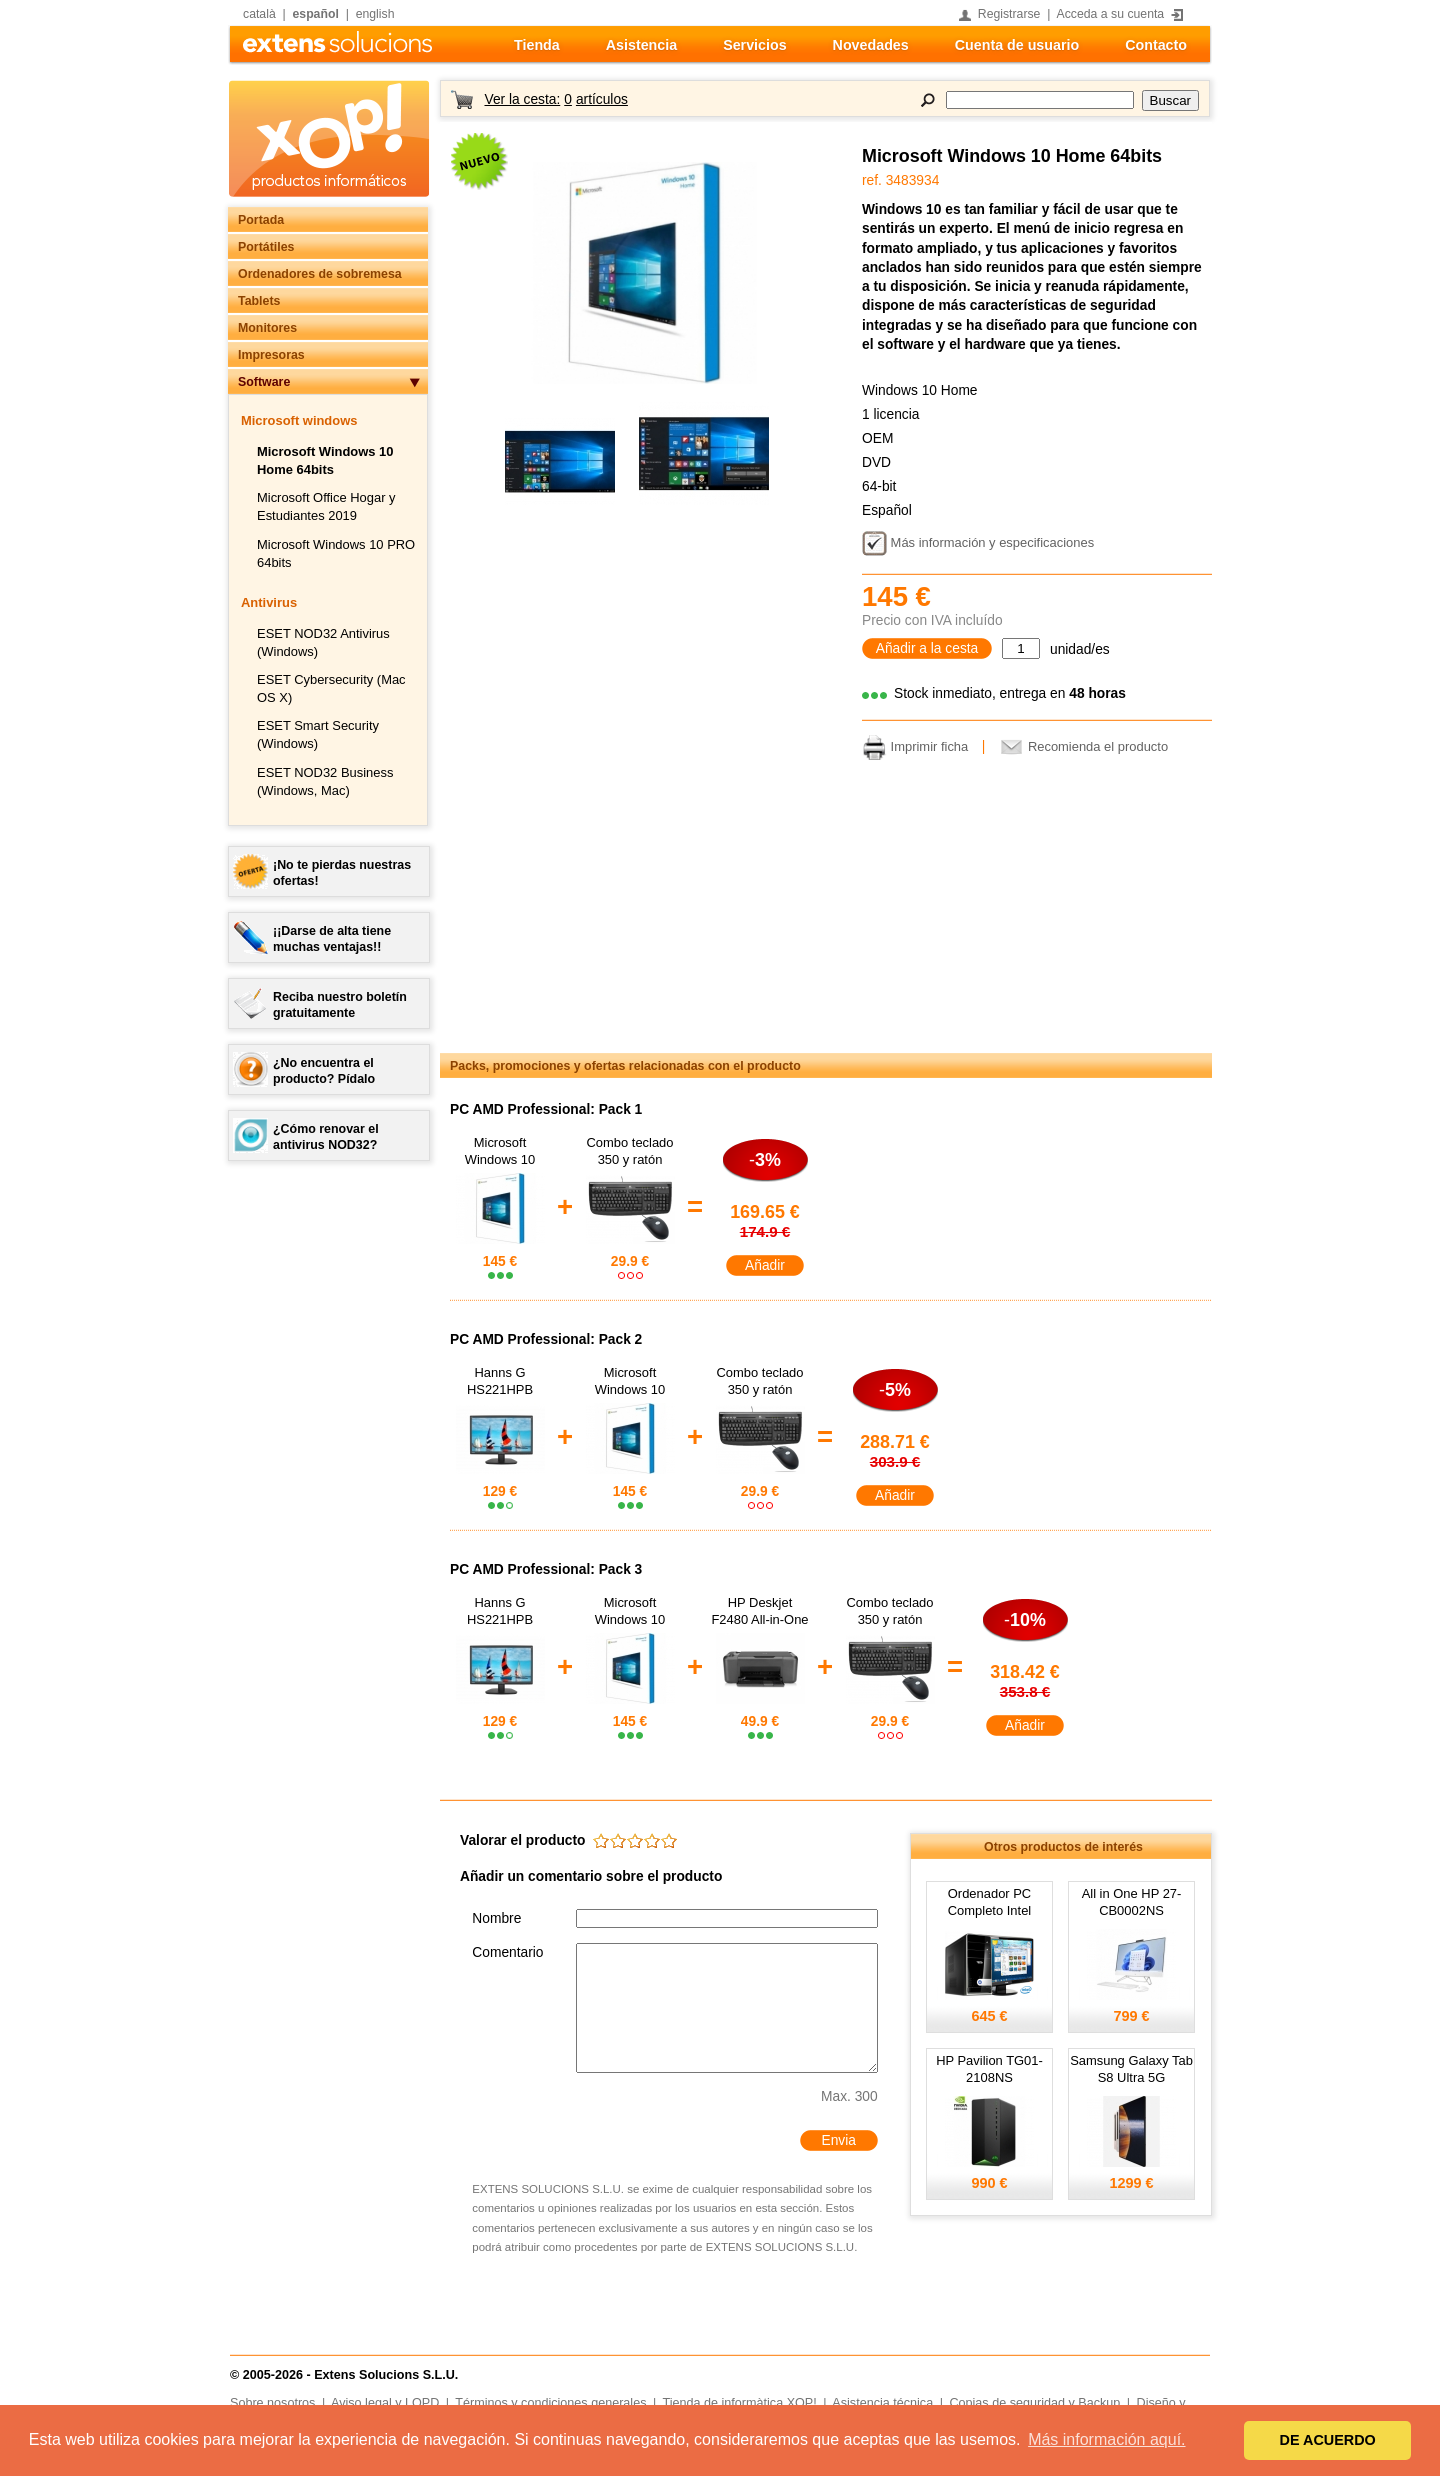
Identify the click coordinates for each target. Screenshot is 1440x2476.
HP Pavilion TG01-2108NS (989, 2069)
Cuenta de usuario (1017, 45)
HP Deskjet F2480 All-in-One (759, 1611)
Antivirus (269, 602)
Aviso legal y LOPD (385, 2403)
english (375, 14)
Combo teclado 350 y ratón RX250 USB (629, 1159)
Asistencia (641, 45)
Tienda (537, 45)
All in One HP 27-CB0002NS (1132, 1902)
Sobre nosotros (272, 2403)
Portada (261, 220)
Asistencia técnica (882, 2403)
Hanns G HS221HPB (500, 1381)
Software (264, 382)
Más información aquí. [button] (1106, 2439)
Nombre (496, 1918)
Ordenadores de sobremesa (320, 274)
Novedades (871, 45)
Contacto (1156, 45)
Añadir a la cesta (927, 648)
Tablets (259, 301)
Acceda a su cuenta (1111, 14)
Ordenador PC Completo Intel (989, 1902)
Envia (838, 2140)
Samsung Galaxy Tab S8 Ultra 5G (1131, 2069)
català (259, 14)
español (316, 14)
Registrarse (1009, 14)
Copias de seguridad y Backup (1034, 2403)
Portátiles (266, 247)
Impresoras (271, 355)
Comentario (507, 1952)
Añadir (765, 1265)
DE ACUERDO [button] (1328, 2440)
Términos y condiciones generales (550, 2403)
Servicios (754, 45)
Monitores (267, 328)
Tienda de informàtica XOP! (740, 2403)
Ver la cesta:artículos (555, 99)
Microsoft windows (299, 420)
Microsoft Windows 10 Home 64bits (1012, 156)
